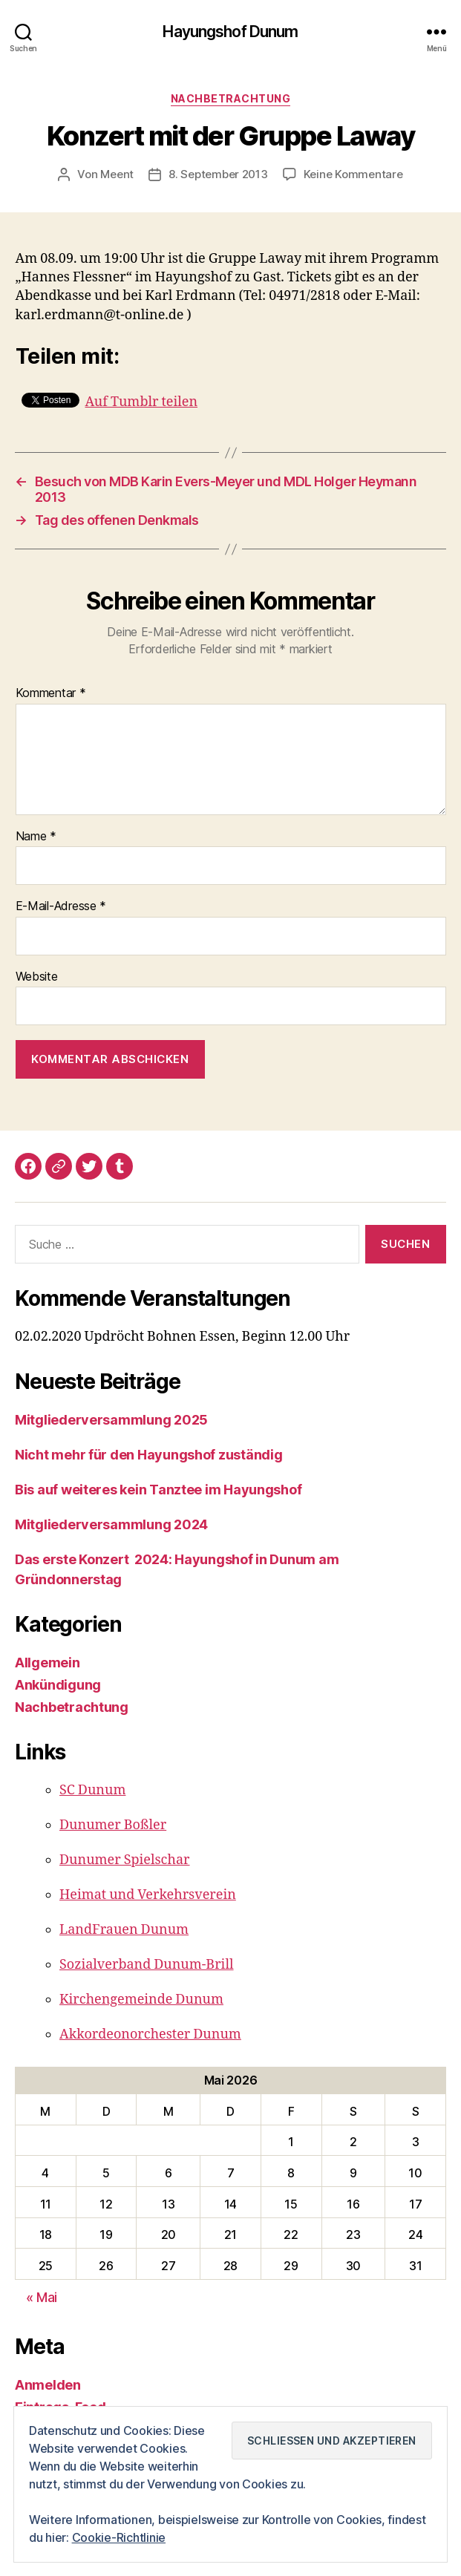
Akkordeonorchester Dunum (150, 2034)
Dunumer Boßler (112, 1825)
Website (37, 977)
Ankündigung (58, 1685)
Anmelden (48, 2385)
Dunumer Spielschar (124, 1860)
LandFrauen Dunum (124, 1929)
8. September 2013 (218, 174)
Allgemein (47, 1662)
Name (36, 836)
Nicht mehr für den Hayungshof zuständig (148, 1454)
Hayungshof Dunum (230, 31)
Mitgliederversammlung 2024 (111, 1524)
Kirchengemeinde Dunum (141, 1999)
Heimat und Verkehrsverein (147, 1894)
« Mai (42, 2297)
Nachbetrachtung (231, 98)
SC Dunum (92, 1790)
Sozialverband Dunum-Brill (146, 1964)
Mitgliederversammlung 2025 (111, 1420)
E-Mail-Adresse (61, 906)
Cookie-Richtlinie (119, 2538)
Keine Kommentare (353, 174)
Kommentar (51, 693)
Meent (117, 174)
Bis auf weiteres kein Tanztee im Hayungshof (158, 1489)
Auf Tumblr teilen (141, 399)
